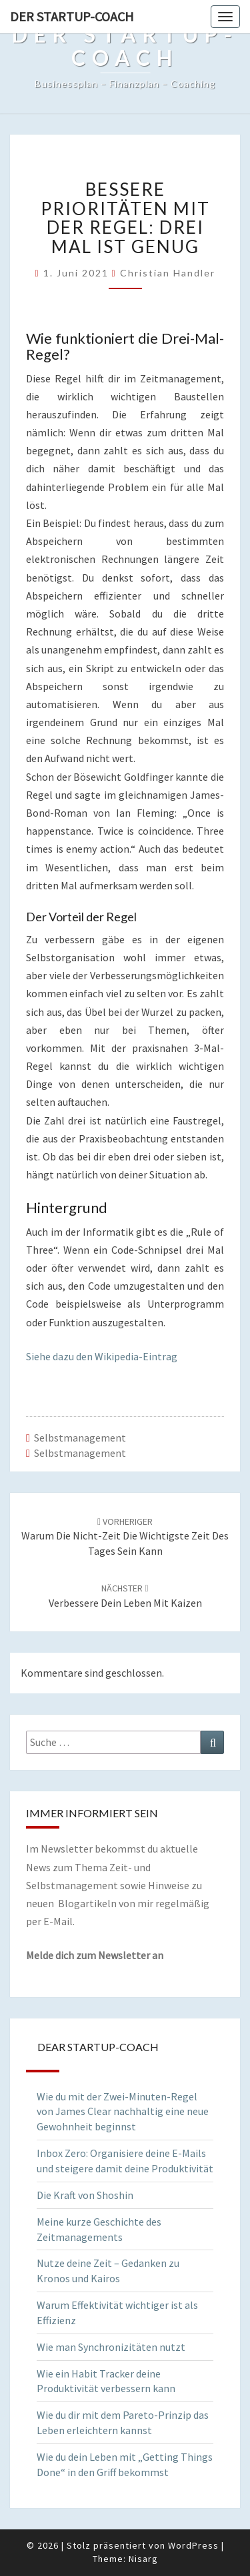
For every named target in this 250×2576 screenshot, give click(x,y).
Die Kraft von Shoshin (85, 2195)
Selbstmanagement (80, 1437)
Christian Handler (167, 272)
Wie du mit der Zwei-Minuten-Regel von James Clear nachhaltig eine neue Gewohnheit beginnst (123, 2112)
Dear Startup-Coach (98, 2046)
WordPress (193, 2545)
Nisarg (143, 2559)
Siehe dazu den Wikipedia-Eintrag (101, 1356)
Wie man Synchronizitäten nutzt (111, 2347)
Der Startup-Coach (72, 16)
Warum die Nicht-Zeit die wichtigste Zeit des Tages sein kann (125, 1536)
